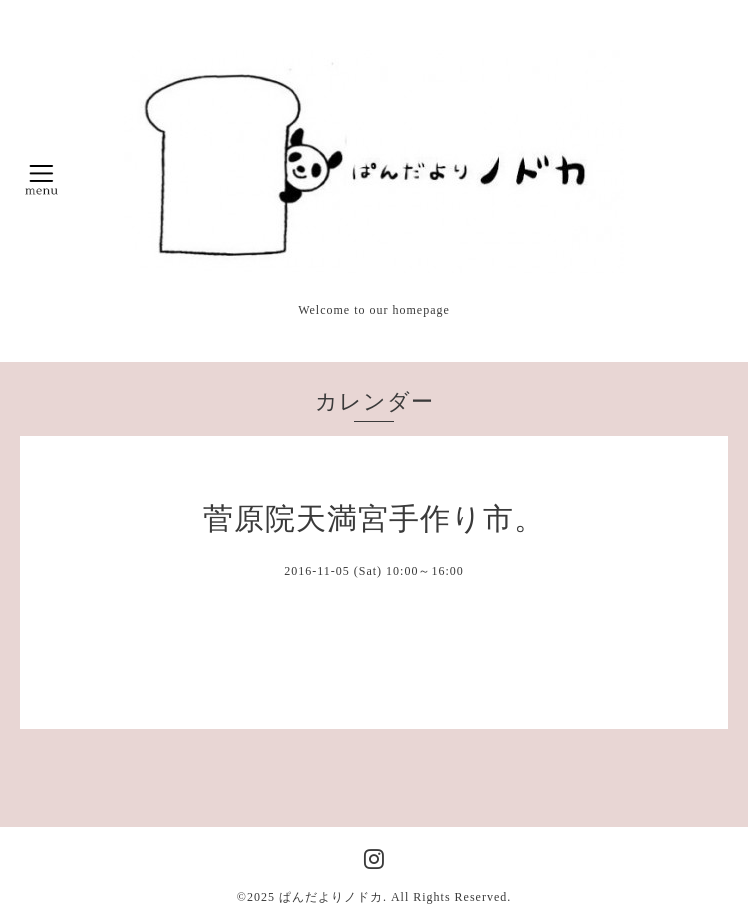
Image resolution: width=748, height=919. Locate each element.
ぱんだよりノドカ (331, 897)
